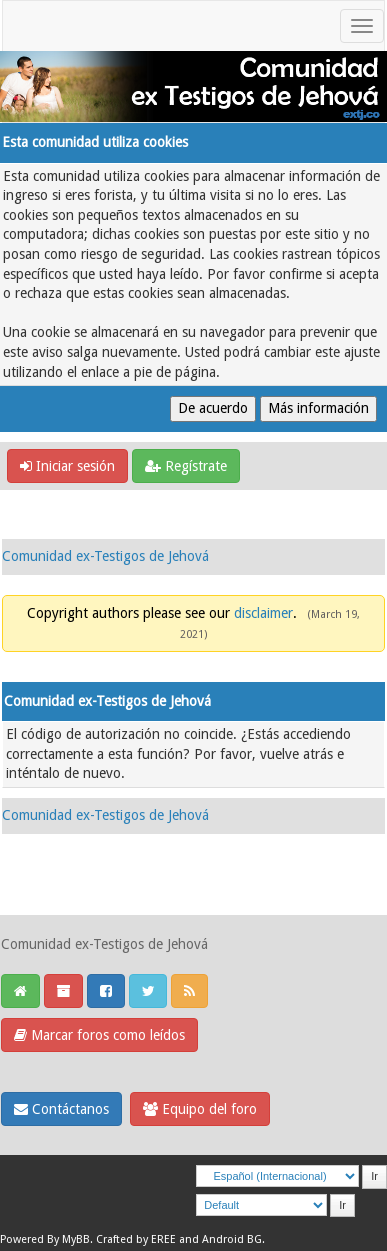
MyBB (76, 1239)
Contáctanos (61, 1109)
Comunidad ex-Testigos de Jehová (105, 556)
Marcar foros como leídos (99, 1035)
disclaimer (263, 613)
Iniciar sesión (67, 466)
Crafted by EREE (136, 1239)
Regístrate (186, 466)
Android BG (232, 1239)
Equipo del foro (200, 1109)
